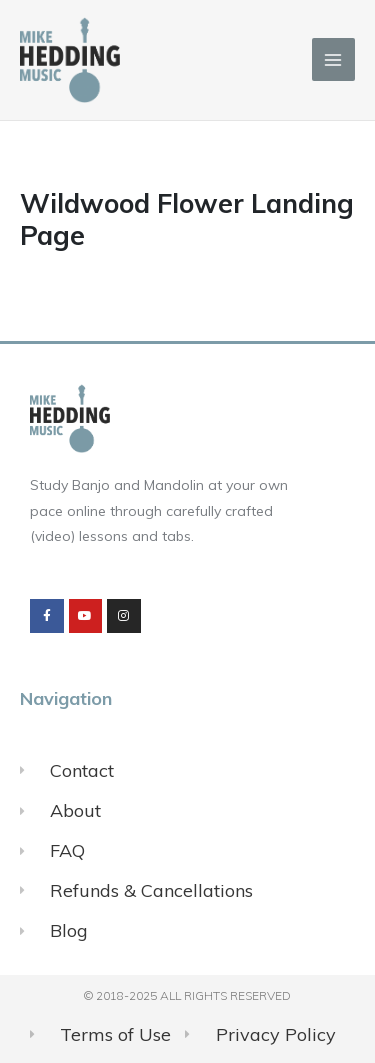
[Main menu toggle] (333, 59)
